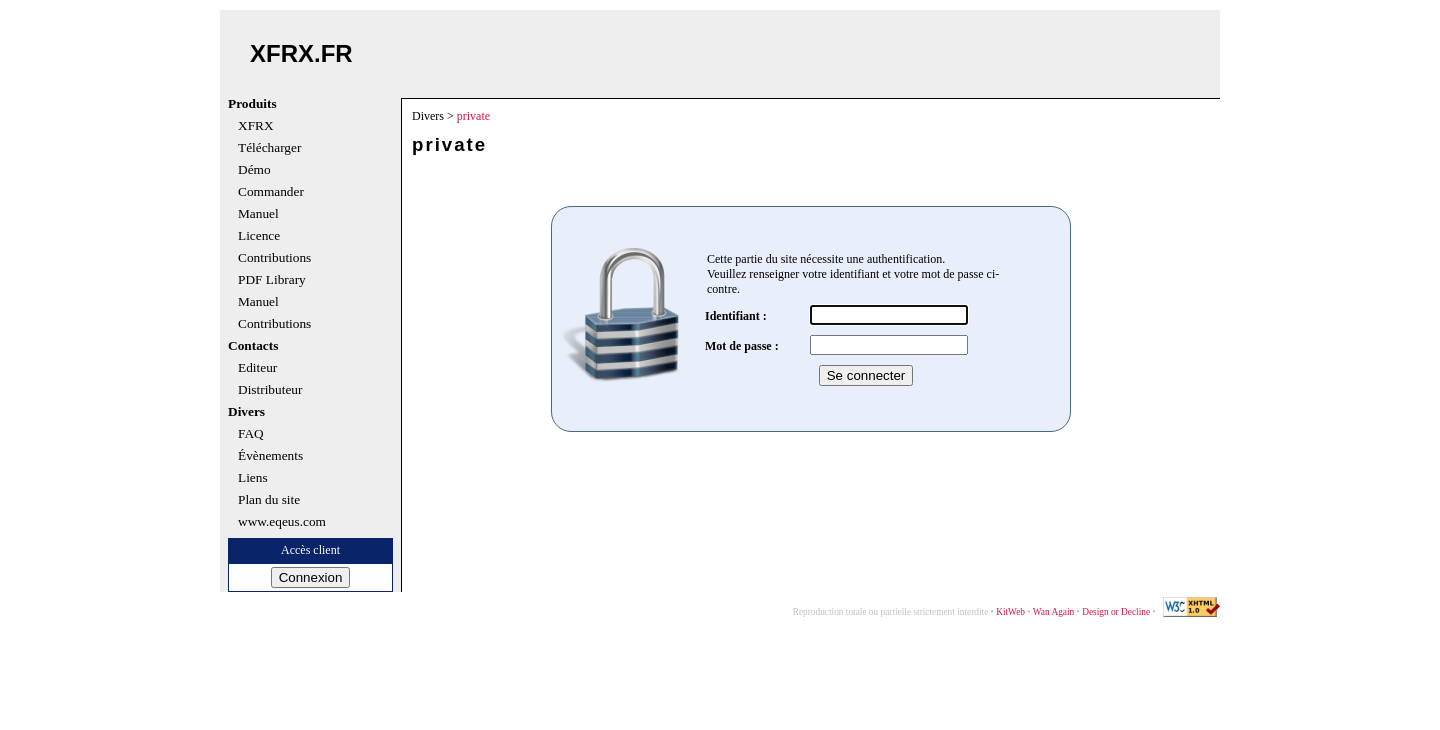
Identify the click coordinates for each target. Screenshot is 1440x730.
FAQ (251, 434)
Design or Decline (1116, 612)
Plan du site (269, 500)
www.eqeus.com (282, 522)
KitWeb (1010, 612)
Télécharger (269, 148)
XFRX (256, 126)
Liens (253, 478)
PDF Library (272, 280)
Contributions (274, 258)
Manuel (258, 214)
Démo (254, 170)
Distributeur (270, 390)
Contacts (253, 346)
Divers (246, 412)
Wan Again (1053, 612)
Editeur (257, 368)
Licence (259, 236)
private (473, 116)
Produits (252, 104)
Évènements (270, 456)
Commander (271, 192)
